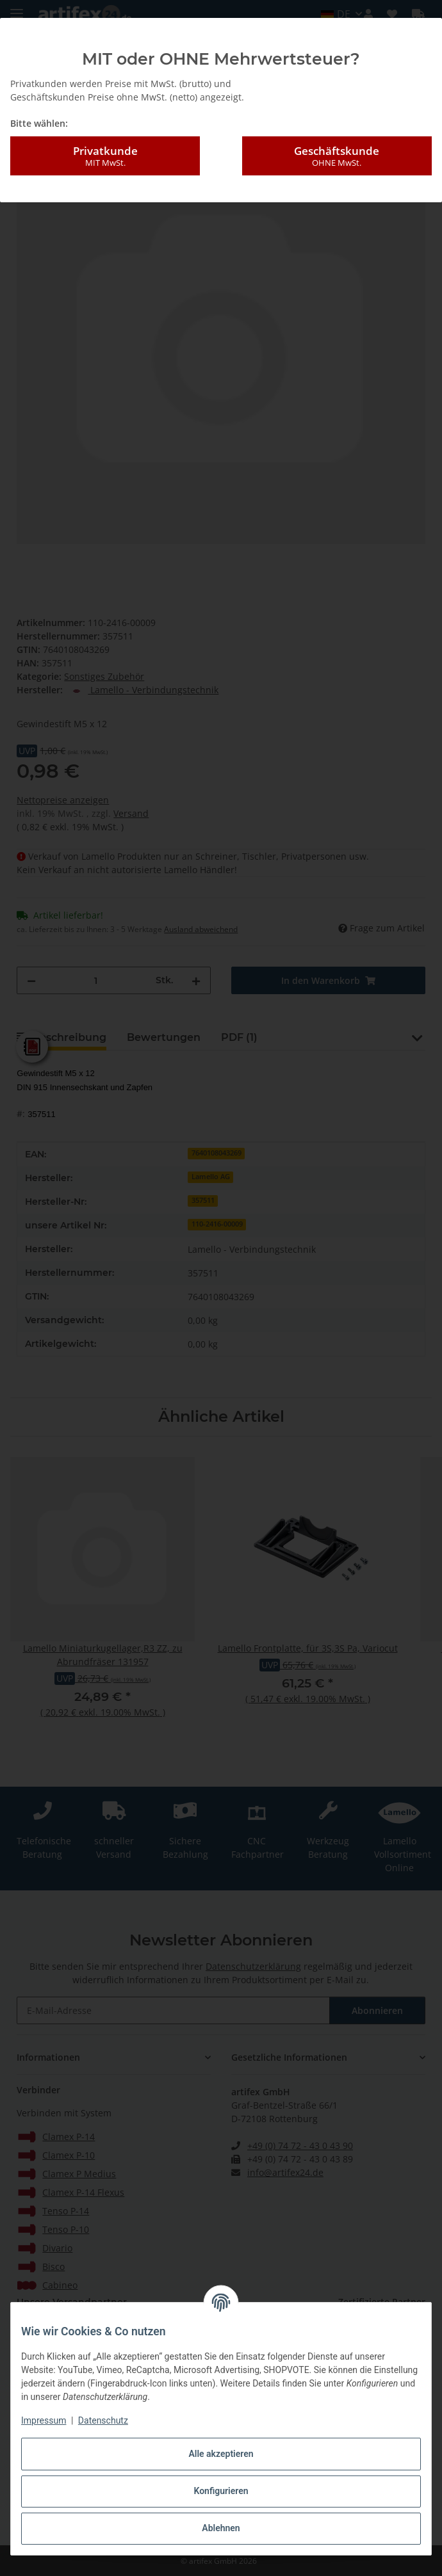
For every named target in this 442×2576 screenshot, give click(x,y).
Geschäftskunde (337, 156)
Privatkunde (105, 156)
